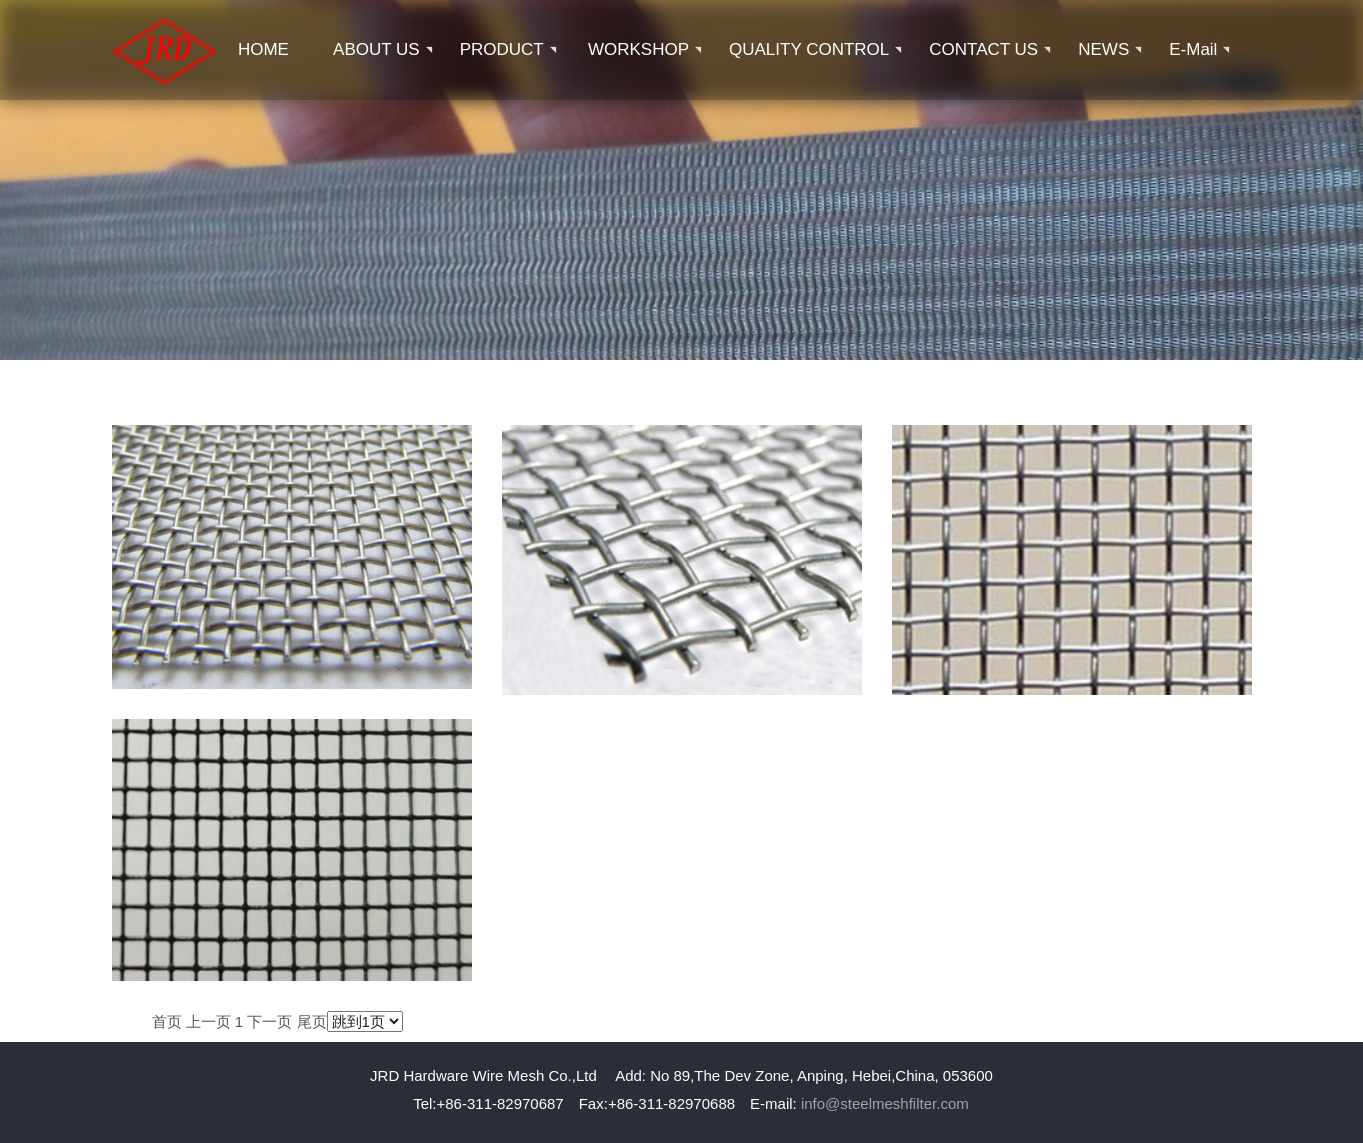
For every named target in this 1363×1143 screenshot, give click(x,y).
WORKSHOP (638, 49)
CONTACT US (983, 49)
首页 (167, 1021)
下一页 (269, 1021)
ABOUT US (376, 49)
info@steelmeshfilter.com (885, 1103)
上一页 (208, 1021)
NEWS (1103, 49)
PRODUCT (502, 49)
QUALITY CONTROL (809, 49)
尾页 (312, 1021)
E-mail (1193, 49)
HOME (263, 49)
